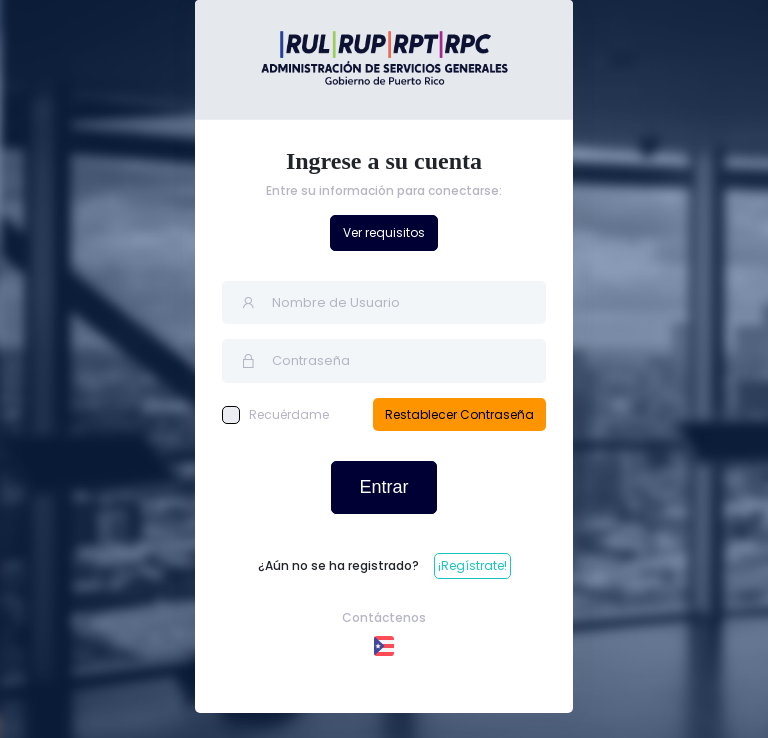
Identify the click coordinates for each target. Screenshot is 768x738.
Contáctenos (384, 617)
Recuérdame (275, 415)
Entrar (383, 487)
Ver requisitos (384, 232)
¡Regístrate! (472, 565)
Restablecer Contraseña (459, 414)
